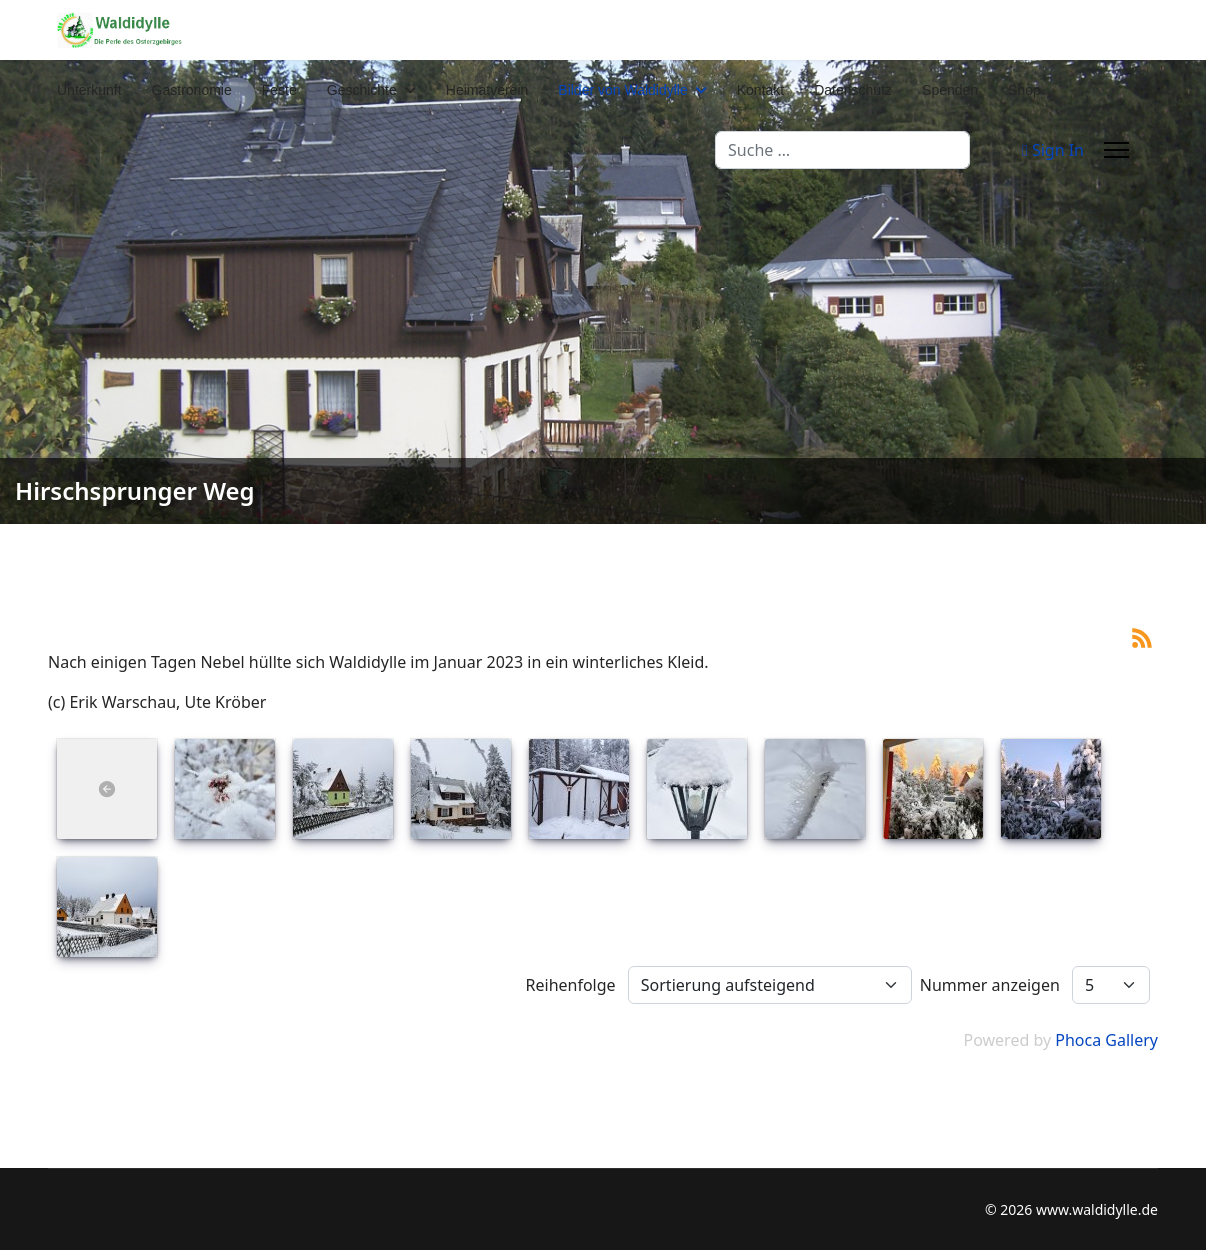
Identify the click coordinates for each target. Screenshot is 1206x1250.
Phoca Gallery (1106, 1040)
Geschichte (362, 90)
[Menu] (1116, 150)
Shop (1024, 90)
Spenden (950, 90)
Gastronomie (192, 90)
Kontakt (760, 90)
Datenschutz (853, 90)
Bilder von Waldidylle (622, 90)
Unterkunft (89, 90)
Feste (279, 90)
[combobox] (842, 150)
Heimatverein (487, 90)
